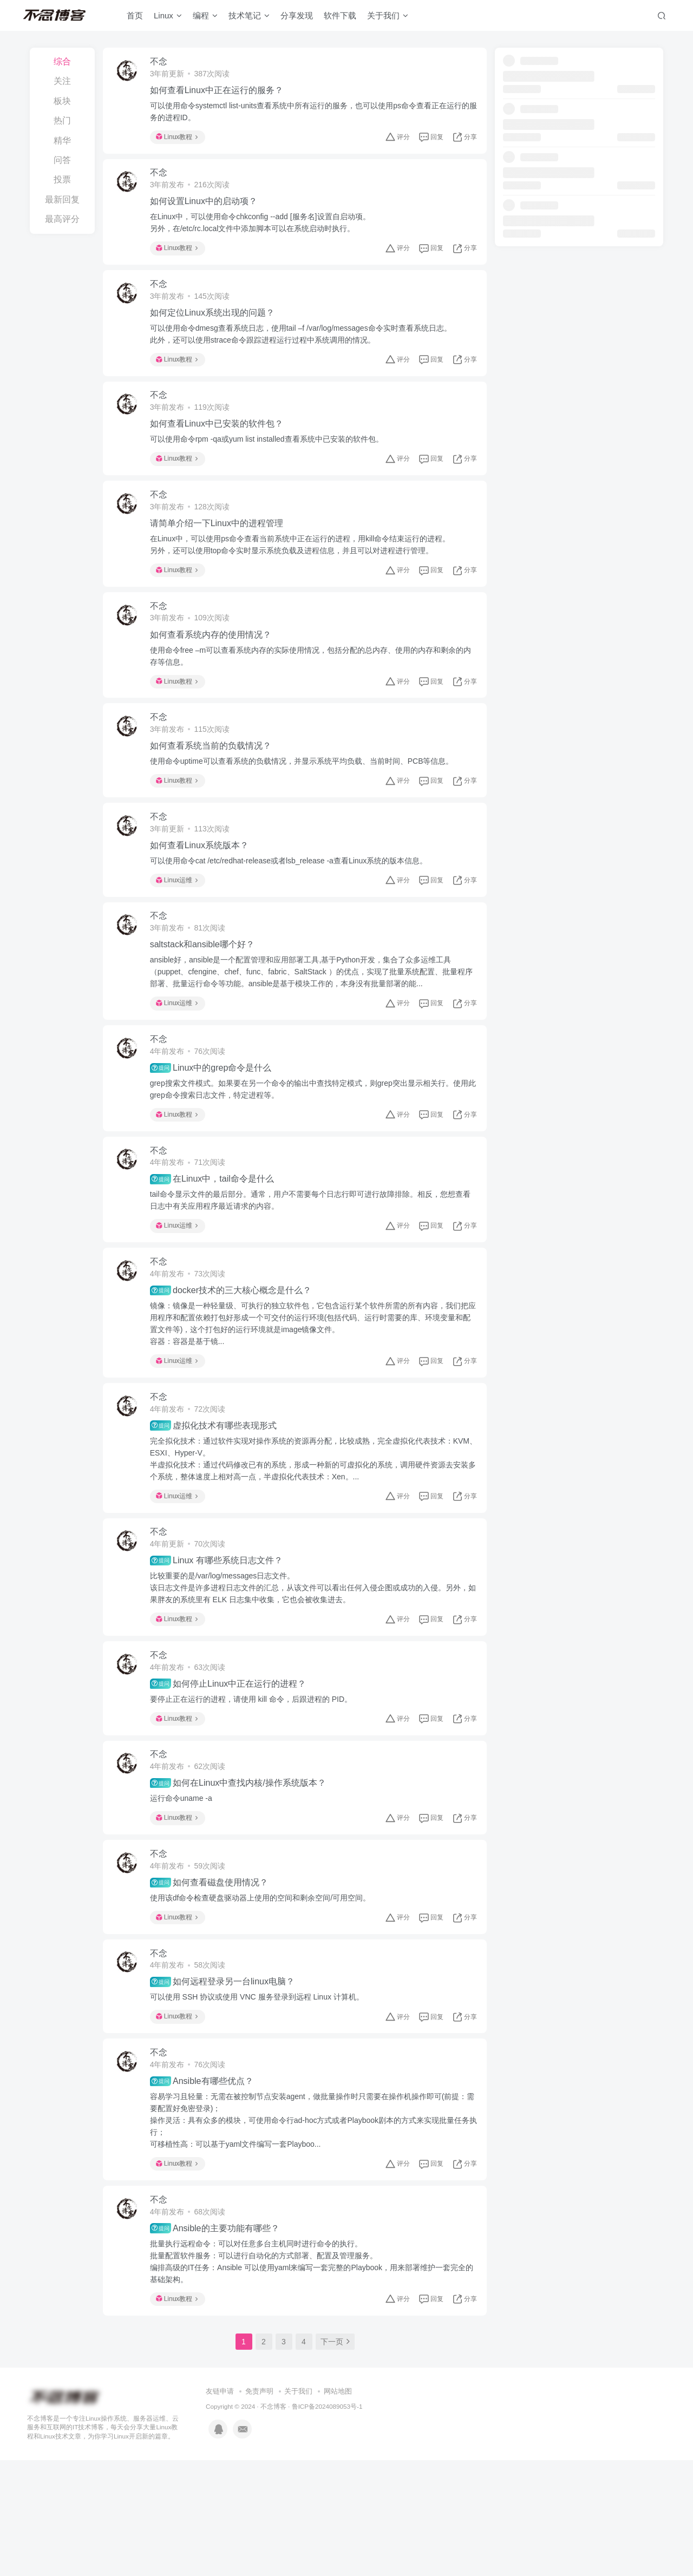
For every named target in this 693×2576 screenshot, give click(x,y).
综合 (62, 61)
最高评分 (62, 219)
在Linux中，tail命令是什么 (217, 1239)
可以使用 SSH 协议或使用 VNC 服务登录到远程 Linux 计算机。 (262, 2098)
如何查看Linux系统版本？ (204, 888)
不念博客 (273, 2521)
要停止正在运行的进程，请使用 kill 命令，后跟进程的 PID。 (256, 1783)
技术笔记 (253, 18)
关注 (62, 81)
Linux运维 (182, 923)
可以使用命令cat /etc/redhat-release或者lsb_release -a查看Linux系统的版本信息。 (294, 904)
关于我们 (392, 18)
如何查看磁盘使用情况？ (214, 1978)
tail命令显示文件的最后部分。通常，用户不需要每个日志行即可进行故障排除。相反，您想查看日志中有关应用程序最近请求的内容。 (311, 1261)
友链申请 (220, 2507)
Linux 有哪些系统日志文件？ (221, 1638)
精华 (62, 140)
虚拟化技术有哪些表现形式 (218, 1498)
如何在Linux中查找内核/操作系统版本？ (243, 1873)
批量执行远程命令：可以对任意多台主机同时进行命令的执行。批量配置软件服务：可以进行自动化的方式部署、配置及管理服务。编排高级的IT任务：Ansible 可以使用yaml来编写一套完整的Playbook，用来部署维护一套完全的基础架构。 (312, 2374)
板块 (62, 101)
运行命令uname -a (186, 1888)
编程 (209, 18)
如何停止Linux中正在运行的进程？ (233, 1767)
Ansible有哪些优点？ (206, 2188)
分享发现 (301, 18)
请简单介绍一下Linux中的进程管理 (221, 549)
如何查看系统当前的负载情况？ (215, 783)
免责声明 (259, 2507)
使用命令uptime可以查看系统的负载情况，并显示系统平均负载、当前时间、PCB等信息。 (307, 799)
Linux (172, 18)
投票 (62, 179)
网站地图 (338, 2507)
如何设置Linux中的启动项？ (208, 209)
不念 (163, 64)
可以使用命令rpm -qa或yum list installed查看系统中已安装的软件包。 (271, 459)
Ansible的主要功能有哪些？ (219, 2341)
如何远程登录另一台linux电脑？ (227, 2083)
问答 (62, 160)
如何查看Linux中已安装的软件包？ (221, 444)
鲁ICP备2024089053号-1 (327, 2521)
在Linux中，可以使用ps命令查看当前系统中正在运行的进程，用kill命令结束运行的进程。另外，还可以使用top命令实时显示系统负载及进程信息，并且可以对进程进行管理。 (305, 570)
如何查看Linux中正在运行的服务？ (221, 92)
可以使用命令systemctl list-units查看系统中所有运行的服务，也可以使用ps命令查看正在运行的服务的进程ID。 (311, 114)
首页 (139, 18)
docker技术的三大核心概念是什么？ (235, 1357)
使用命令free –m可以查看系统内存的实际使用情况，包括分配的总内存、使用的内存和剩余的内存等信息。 (311, 687)
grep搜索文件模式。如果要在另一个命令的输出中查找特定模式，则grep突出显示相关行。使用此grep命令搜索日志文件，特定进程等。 (310, 1143)
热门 (62, 120)
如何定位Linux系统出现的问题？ (217, 327)
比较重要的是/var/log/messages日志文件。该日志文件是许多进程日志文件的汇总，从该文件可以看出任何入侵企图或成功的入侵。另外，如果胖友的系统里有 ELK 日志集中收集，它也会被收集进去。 (306, 1665)
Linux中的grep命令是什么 (216, 1123)
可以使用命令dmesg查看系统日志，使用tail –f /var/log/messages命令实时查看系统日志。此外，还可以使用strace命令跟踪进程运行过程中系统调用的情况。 (305, 348)
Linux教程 (182, 139)
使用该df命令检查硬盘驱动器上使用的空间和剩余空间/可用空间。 (265, 1993)
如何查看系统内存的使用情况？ (215, 666)
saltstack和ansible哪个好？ (207, 993)
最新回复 (62, 199)
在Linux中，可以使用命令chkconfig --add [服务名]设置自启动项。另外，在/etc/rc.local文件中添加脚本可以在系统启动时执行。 (265, 231)
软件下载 (344, 18)
